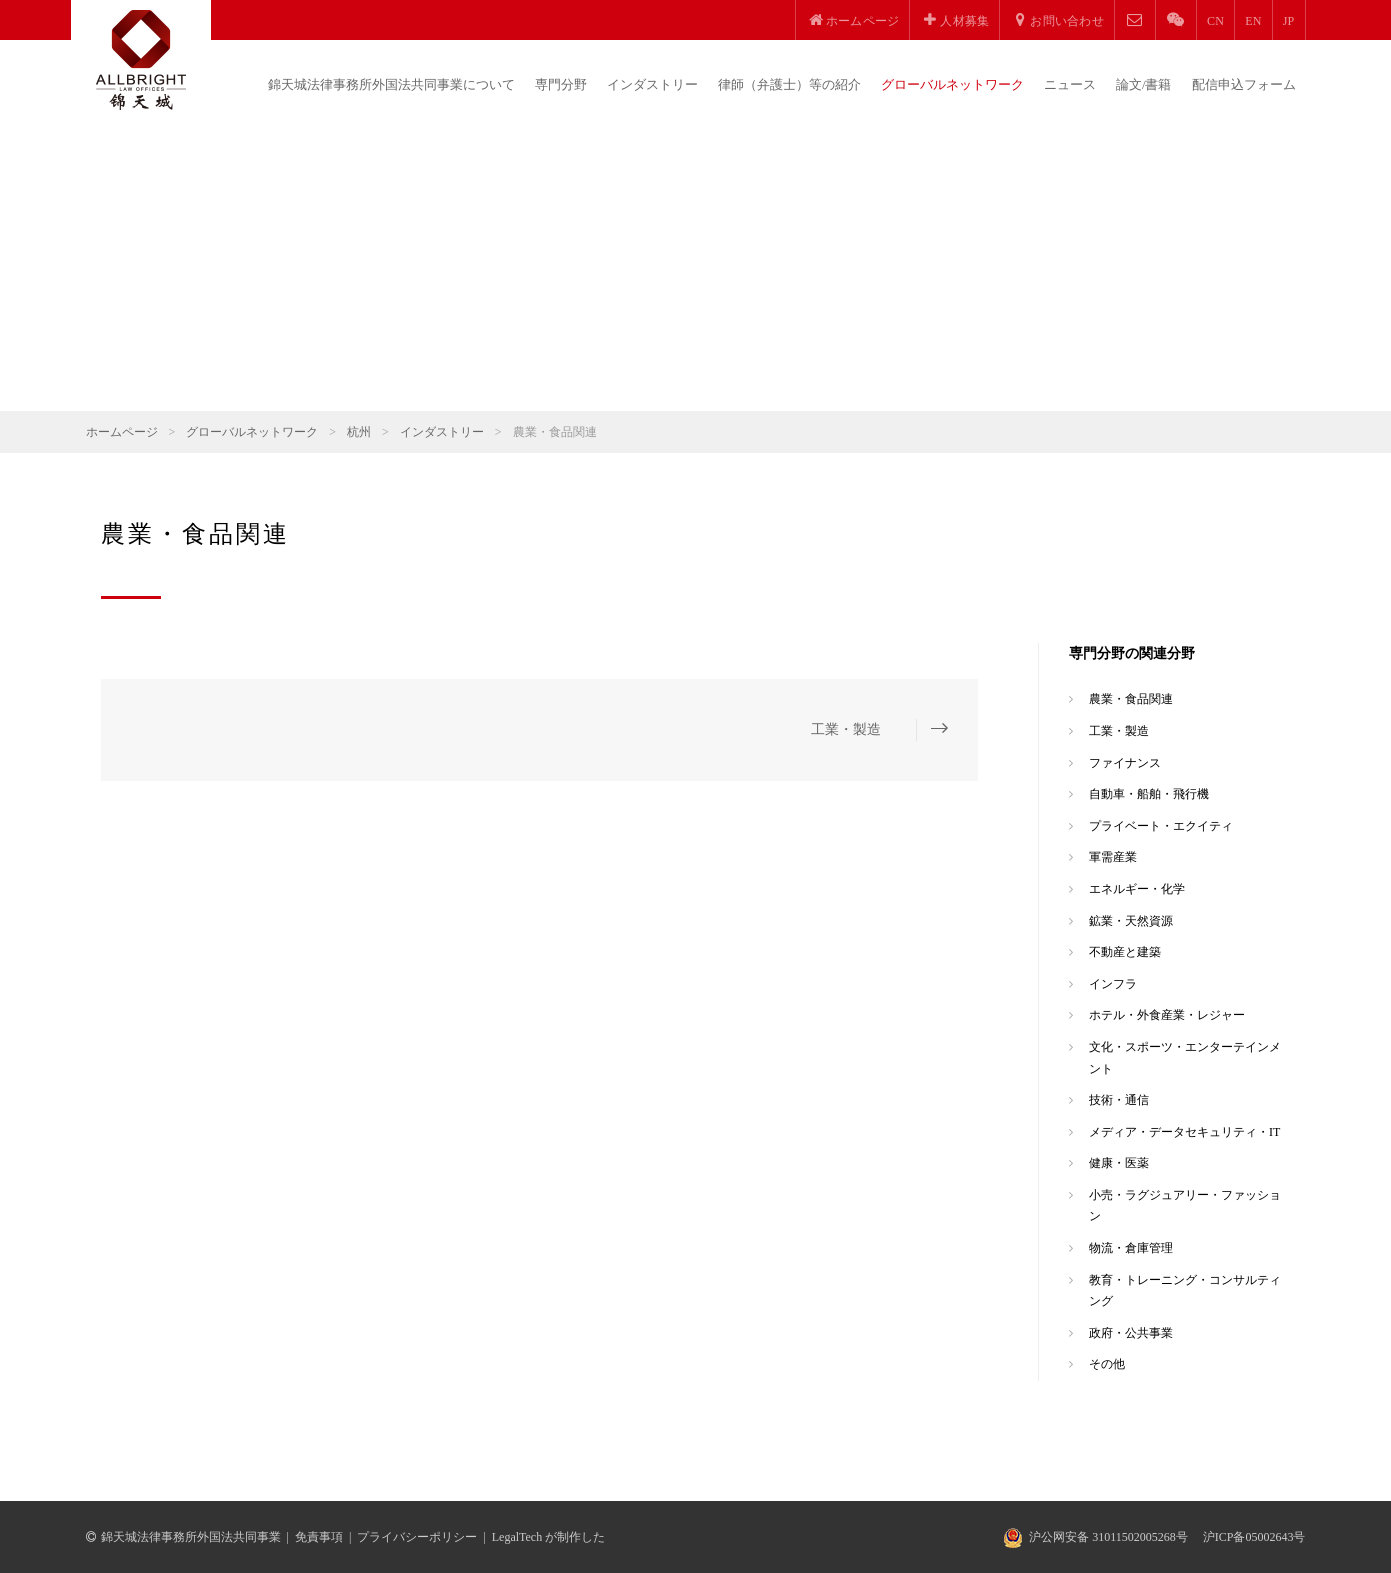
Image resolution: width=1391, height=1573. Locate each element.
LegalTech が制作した (548, 1537)
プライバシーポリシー (417, 1537)
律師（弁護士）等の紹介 (789, 84)
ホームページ (122, 432)
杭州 (359, 432)
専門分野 (561, 84)
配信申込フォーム (1244, 84)
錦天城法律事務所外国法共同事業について (391, 84)
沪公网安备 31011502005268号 (1108, 1537)
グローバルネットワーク (952, 84)
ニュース (1070, 84)
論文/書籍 (1144, 84)
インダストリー (652, 84)
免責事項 (319, 1537)
